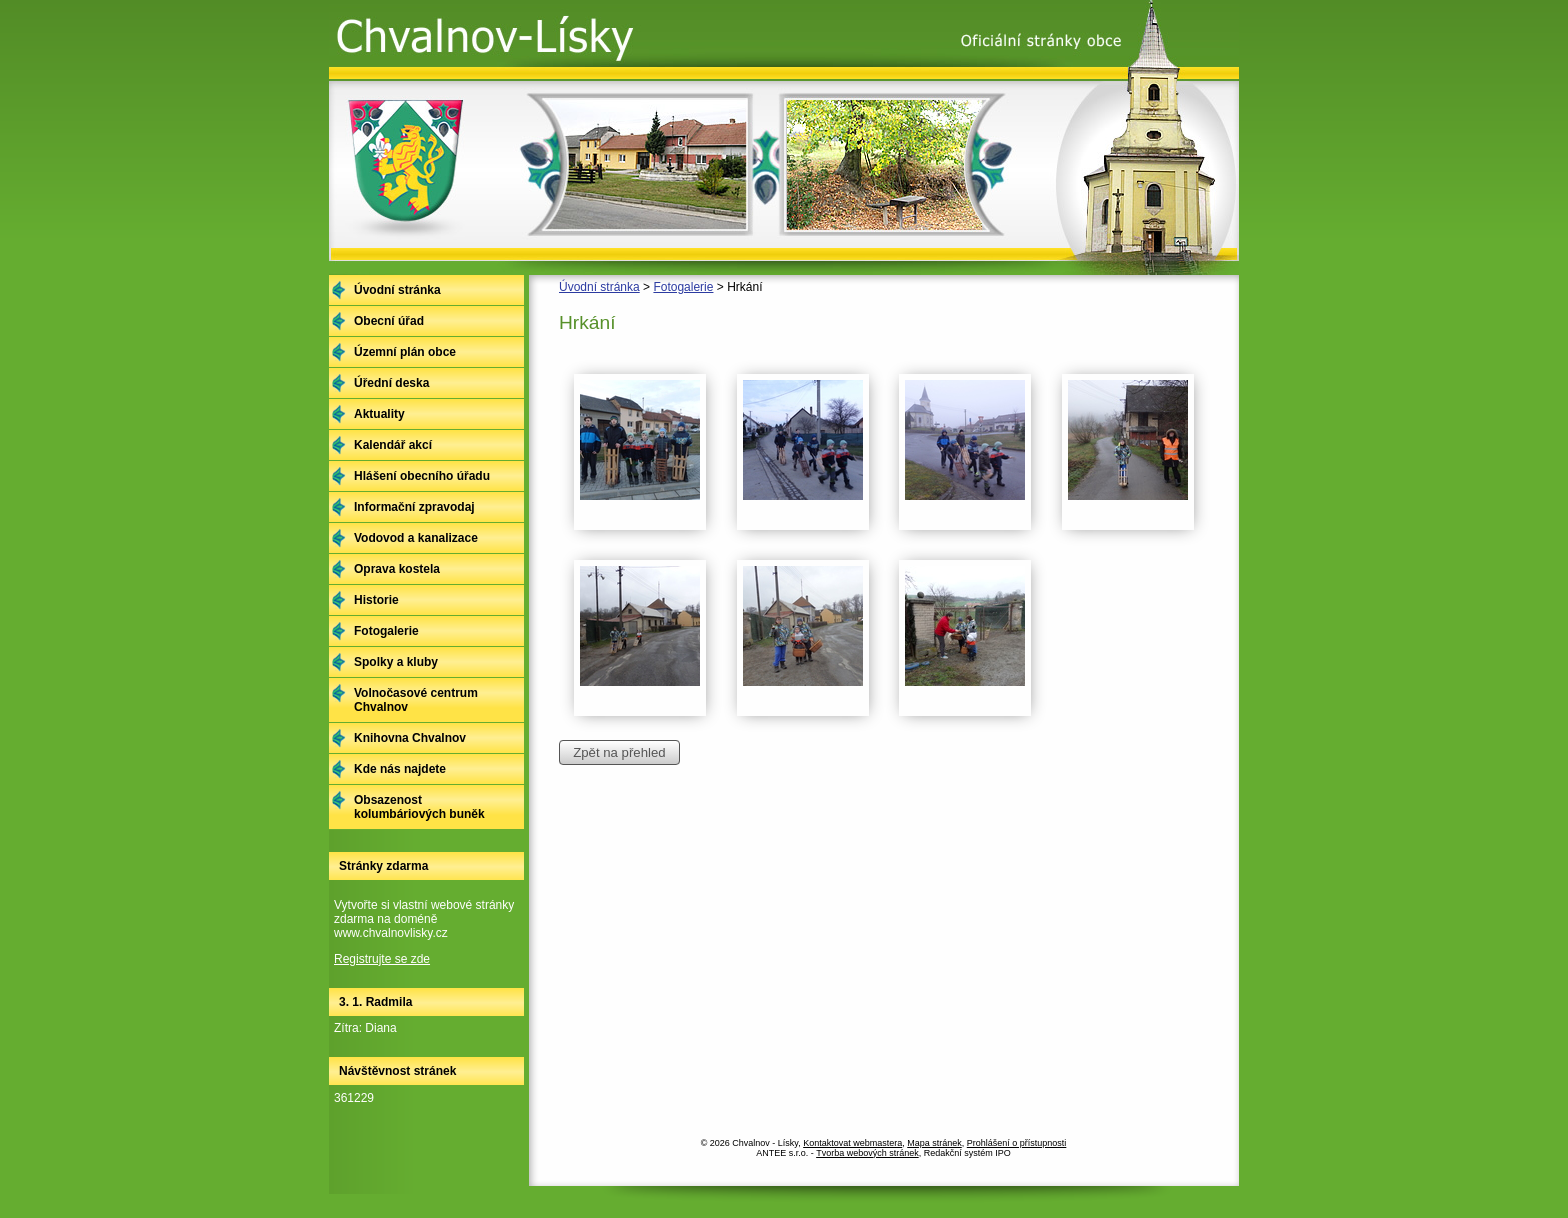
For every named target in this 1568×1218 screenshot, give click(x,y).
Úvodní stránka (599, 287)
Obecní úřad (389, 321)
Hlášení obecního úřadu (422, 476)
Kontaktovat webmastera (852, 1143)
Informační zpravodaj (414, 507)
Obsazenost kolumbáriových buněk (419, 807)
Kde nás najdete (400, 769)
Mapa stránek (934, 1143)
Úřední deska (391, 383)
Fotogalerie (683, 287)
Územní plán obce (405, 352)
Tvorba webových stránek (867, 1153)
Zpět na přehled (619, 752)
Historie (376, 600)
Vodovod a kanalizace (416, 538)
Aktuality (379, 414)
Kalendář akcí (393, 445)
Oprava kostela (397, 569)
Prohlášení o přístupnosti (1017, 1143)
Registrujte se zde (382, 959)
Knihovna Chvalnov (410, 738)
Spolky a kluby (396, 662)
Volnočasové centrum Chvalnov (416, 700)
